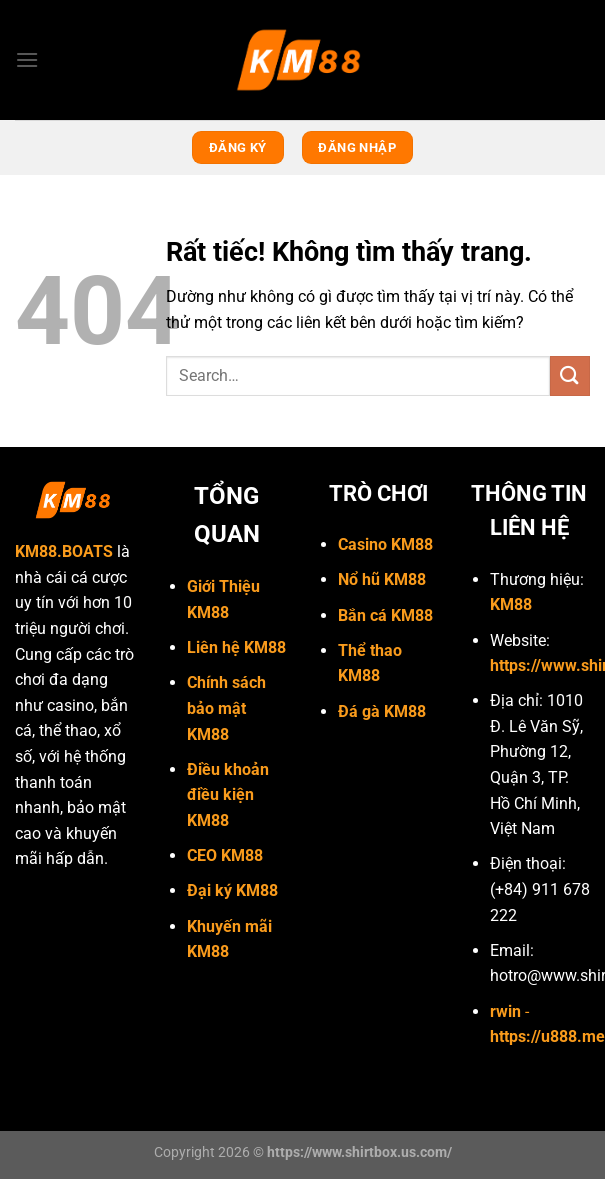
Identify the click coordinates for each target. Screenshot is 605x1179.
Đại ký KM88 (232, 890)
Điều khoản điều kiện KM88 (228, 795)
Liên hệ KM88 (236, 647)
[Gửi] (570, 375)
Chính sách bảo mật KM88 (226, 708)
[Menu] (27, 59)
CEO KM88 (225, 855)
